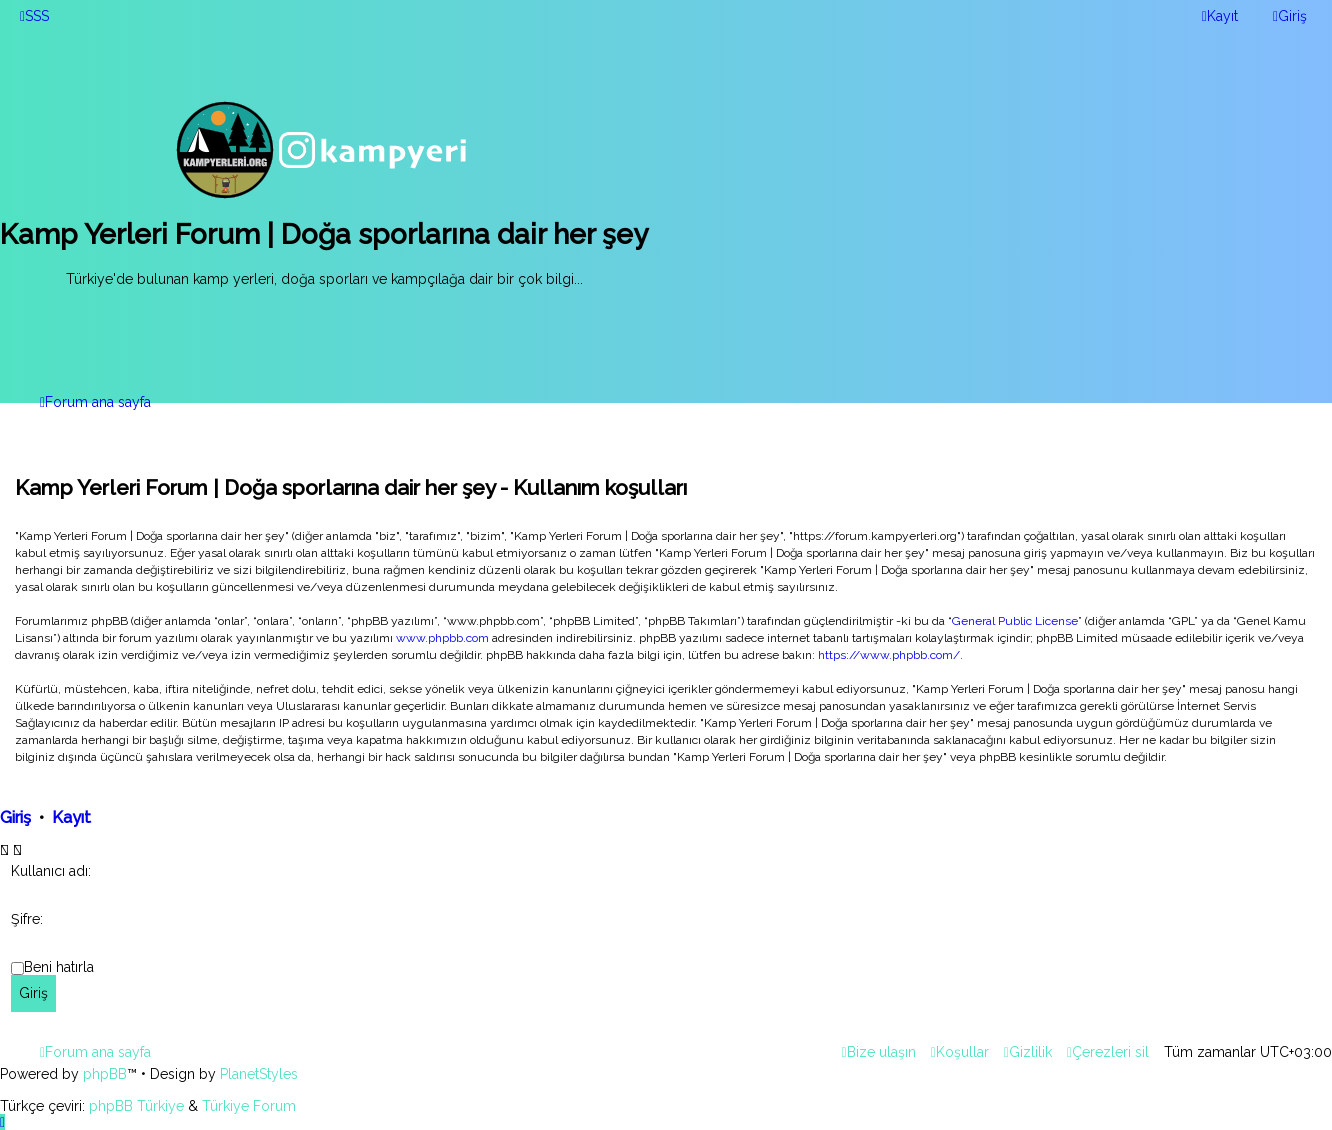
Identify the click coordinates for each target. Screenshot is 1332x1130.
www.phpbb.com (442, 638)
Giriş (15, 817)
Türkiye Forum (249, 1106)
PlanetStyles (259, 1074)
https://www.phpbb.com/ (889, 655)
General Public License (1015, 621)
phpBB (105, 1074)
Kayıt (71, 817)
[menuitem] (34, 16)
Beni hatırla (59, 967)
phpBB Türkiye (136, 1106)
